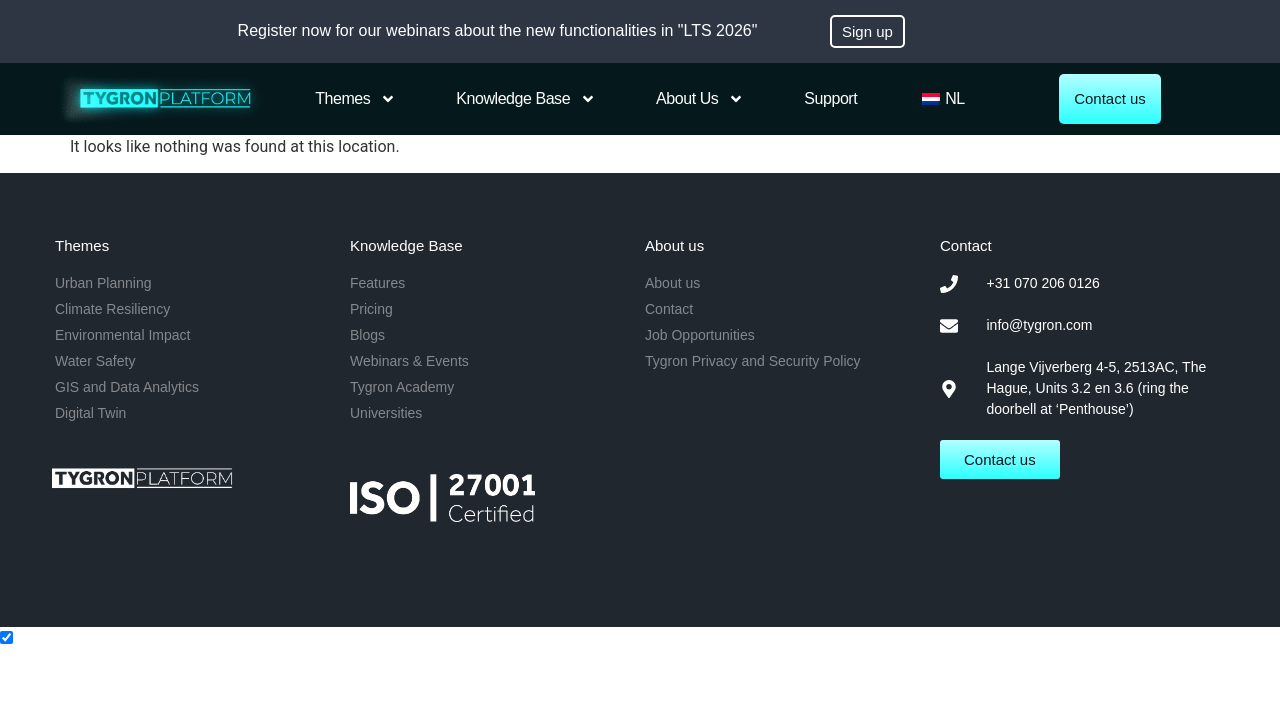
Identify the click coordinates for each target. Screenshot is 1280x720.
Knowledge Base (526, 99)
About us (700, 99)
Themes (355, 99)
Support (830, 98)
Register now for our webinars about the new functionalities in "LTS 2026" (498, 30)
